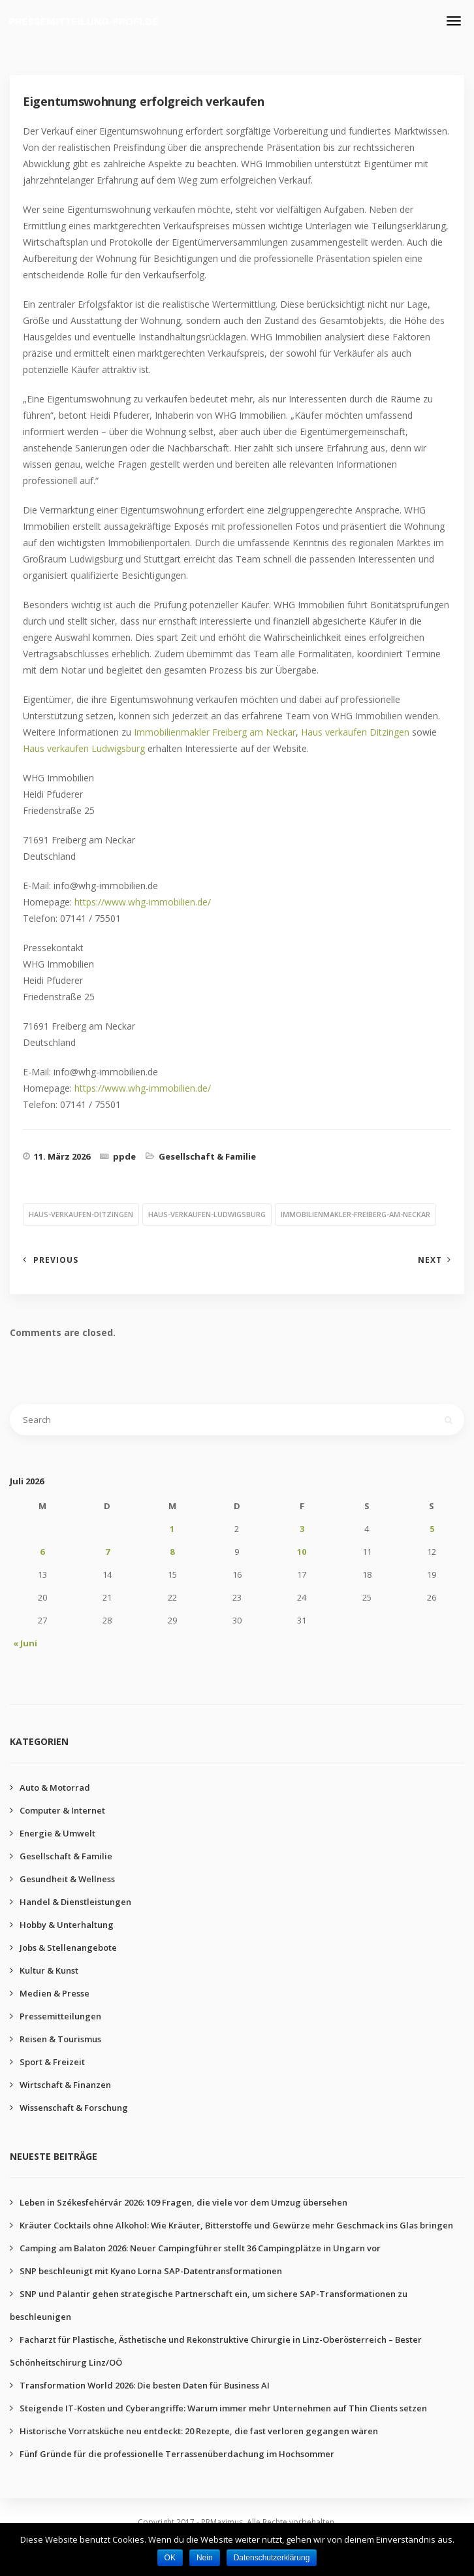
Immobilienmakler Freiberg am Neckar (215, 732)
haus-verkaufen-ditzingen (81, 1214)
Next (430, 1259)
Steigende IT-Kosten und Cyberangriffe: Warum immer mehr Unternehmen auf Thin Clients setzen (223, 2408)
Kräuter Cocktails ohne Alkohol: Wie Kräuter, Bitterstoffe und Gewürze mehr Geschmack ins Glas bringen (236, 2225)
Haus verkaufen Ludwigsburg (84, 748)
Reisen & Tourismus (60, 2039)
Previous (55, 1259)
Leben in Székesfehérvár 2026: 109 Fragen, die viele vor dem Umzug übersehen (183, 2202)
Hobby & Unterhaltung (67, 1925)
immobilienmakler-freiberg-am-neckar (355, 1214)
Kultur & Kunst (49, 1970)
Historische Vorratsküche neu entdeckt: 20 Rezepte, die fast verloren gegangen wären (199, 2431)
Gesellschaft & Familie (207, 1156)
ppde (124, 1156)
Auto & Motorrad (55, 1787)
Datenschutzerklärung (272, 2557)
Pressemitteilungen (60, 2016)
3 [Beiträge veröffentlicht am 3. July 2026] (302, 1529)
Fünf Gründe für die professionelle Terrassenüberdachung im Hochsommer (177, 2454)
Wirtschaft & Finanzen (65, 2085)
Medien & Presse (54, 1993)
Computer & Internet (62, 1810)
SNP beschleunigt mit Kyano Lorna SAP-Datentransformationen (151, 2271)
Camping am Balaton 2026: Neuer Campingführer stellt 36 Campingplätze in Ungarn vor (200, 2248)
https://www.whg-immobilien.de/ (142, 902)
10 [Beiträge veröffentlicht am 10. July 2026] (301, 1551)
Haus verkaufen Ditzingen (355, 732)
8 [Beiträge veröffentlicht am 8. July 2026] (172, 1551)
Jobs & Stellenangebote (68, 1947)
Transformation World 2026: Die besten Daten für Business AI (145, 2385)
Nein (205, 2557)
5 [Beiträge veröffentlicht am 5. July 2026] (432, 1529)
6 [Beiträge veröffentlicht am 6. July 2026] (42, 1551)
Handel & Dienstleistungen (75, 1902)
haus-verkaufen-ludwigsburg (207, 1214)
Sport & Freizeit (52, 2062)
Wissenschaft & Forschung (74, 2107)
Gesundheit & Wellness (67, 1879)
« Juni (25, 1643)
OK (170, 2557)
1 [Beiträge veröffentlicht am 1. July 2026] (172, 1529)
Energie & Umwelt (57, 1833)
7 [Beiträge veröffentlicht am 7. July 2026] (107, 1551)
